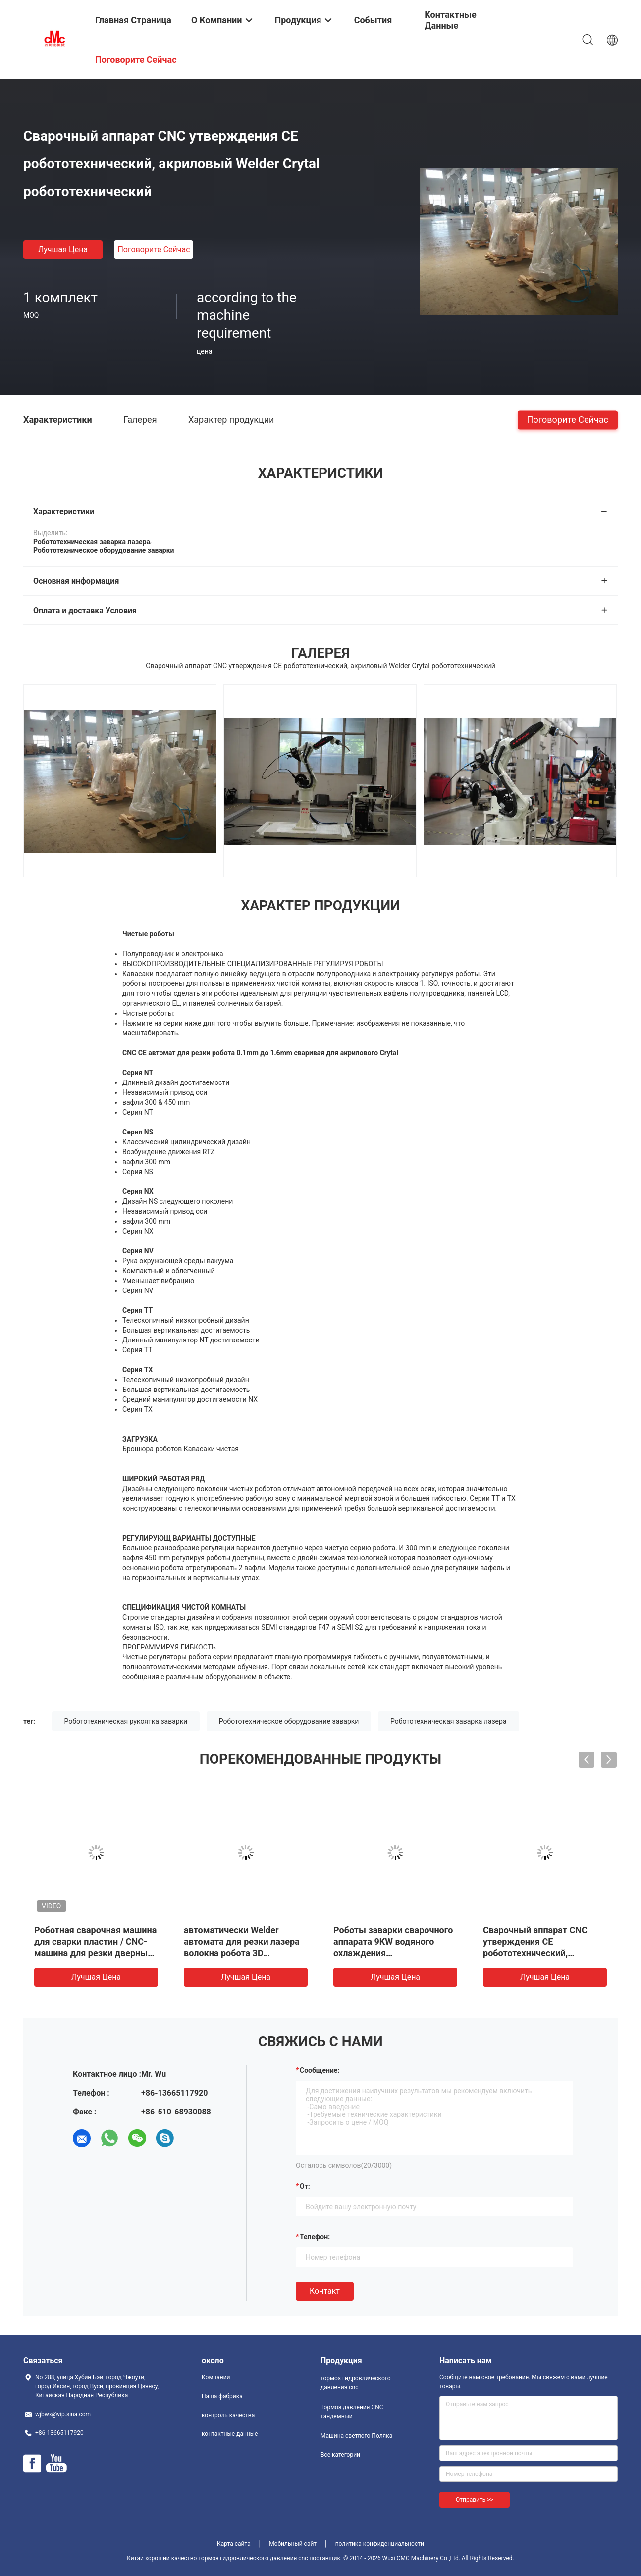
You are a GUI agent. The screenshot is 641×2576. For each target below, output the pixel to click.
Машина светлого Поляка (356, 2435)
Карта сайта (234, 2543)
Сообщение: (319, 2070)
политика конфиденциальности (379, 2543)
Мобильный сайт (293, 2543)
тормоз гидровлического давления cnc (355, 2383)
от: (305, 2186)
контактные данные (230, 2433)
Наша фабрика (222, 2396)
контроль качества (228, 2415)
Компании (216, 2377)
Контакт (325, 2291)
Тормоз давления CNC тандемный (351, 2412)
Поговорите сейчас (153, 249)
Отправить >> (474, 2499)
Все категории (340, 2454)
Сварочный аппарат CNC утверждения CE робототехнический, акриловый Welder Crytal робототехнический (535, 1953)
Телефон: (315, 2237)
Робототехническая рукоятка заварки (126, 1721)
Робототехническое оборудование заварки (289, 1721)
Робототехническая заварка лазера (448, 1721)
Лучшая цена (63, 249)
